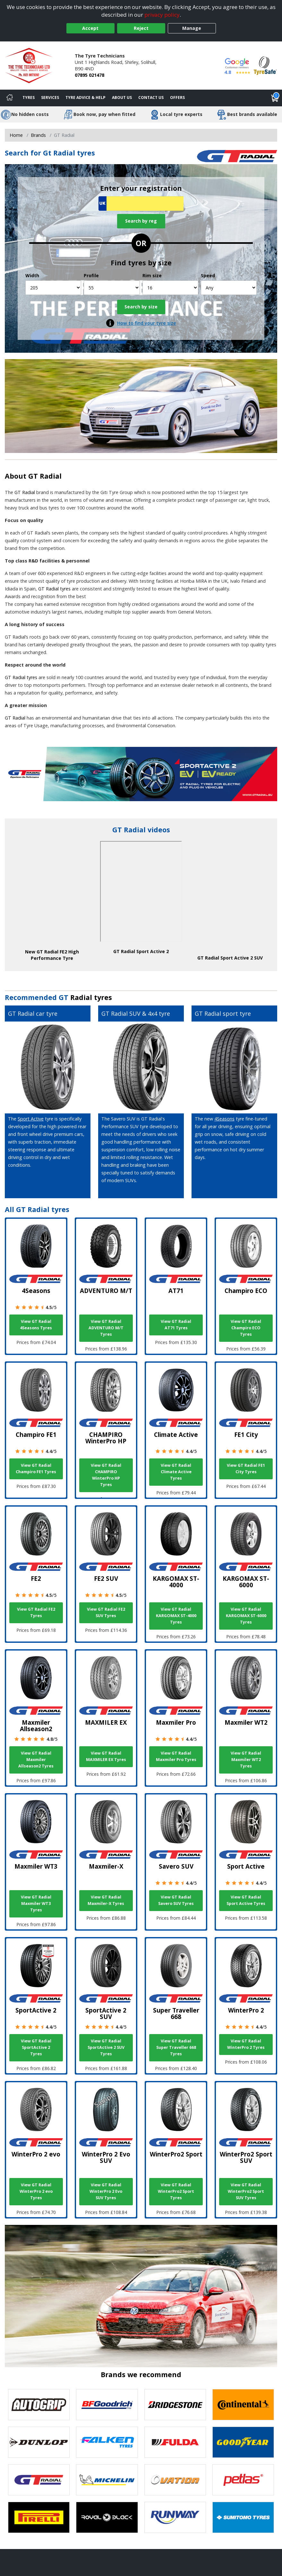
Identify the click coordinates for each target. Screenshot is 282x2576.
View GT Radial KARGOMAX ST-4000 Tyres (176, 1616)
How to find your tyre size (146, 323)
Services (50, 97)
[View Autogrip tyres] (39, 2404)
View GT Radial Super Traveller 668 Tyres (176, 2047)
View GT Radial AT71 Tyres (176, 1325)
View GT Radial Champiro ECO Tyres (246, 1328)
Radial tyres (91, 997)
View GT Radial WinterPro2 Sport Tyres (176, 2191)
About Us (122, 97)
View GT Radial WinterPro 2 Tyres (246, 2044)
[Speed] (229, 287)
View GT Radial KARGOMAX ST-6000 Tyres (246, 1616)
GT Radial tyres (54, 589)
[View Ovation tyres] (175, 2479)
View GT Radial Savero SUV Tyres (176, 1900)
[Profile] (112, 287)
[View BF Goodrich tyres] (107, 2404)
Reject (141, 28)
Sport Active (31, 1119)
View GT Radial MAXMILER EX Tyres (106, 1756)
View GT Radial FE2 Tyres (36, 1612)
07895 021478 (89, 75)
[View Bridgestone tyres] (175, 2404)
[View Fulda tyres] (175, 2442)
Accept (90, 28)
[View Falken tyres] (107, 2442)
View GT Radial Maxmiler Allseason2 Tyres (36, 1759)
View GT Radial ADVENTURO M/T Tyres (106, 1328)
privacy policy (162, 14)
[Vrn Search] (141, 203)
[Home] (9, 98)
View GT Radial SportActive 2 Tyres (36, 2047)
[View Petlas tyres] (243, 2479)
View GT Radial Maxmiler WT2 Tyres (246, 1759)
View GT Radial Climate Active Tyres (176, 1472)
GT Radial (45, 476)
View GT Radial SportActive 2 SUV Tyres (106, 2047)
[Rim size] (170, 287)
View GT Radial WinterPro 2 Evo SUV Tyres (106, 2191)
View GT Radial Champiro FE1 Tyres (36, 1468)
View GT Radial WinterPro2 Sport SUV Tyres (246, 2191)
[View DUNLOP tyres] (39, 2442)
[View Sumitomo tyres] (243, 2517)
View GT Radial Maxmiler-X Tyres (106, 1900)
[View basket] (275, 98)
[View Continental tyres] (243, 2404)
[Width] (53, 287)
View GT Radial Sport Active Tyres (245, 1900)
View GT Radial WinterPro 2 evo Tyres (36, 2191)
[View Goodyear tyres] (243, 2442)
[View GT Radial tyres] (39, 2479)
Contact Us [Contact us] (151, 97)
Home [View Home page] (16, 135)
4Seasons (224, 1119)
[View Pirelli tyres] (39, 2517)
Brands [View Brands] (38, 135)
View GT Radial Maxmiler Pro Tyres (176, 1756)
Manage (191, 28)
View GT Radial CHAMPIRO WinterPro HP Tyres (106, 1475)
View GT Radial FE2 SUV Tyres (106, 1612)
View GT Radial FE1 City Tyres (246, 1468)
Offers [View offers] (177, 97)
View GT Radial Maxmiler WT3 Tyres (36, 1903)
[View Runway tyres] (175, 2517)
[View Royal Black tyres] (107, 2517)
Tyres (28, 97)
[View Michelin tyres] (107, 2479)
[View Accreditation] (265, 65)
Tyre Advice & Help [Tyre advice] (85, 97)
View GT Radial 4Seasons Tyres (36, 1325)
